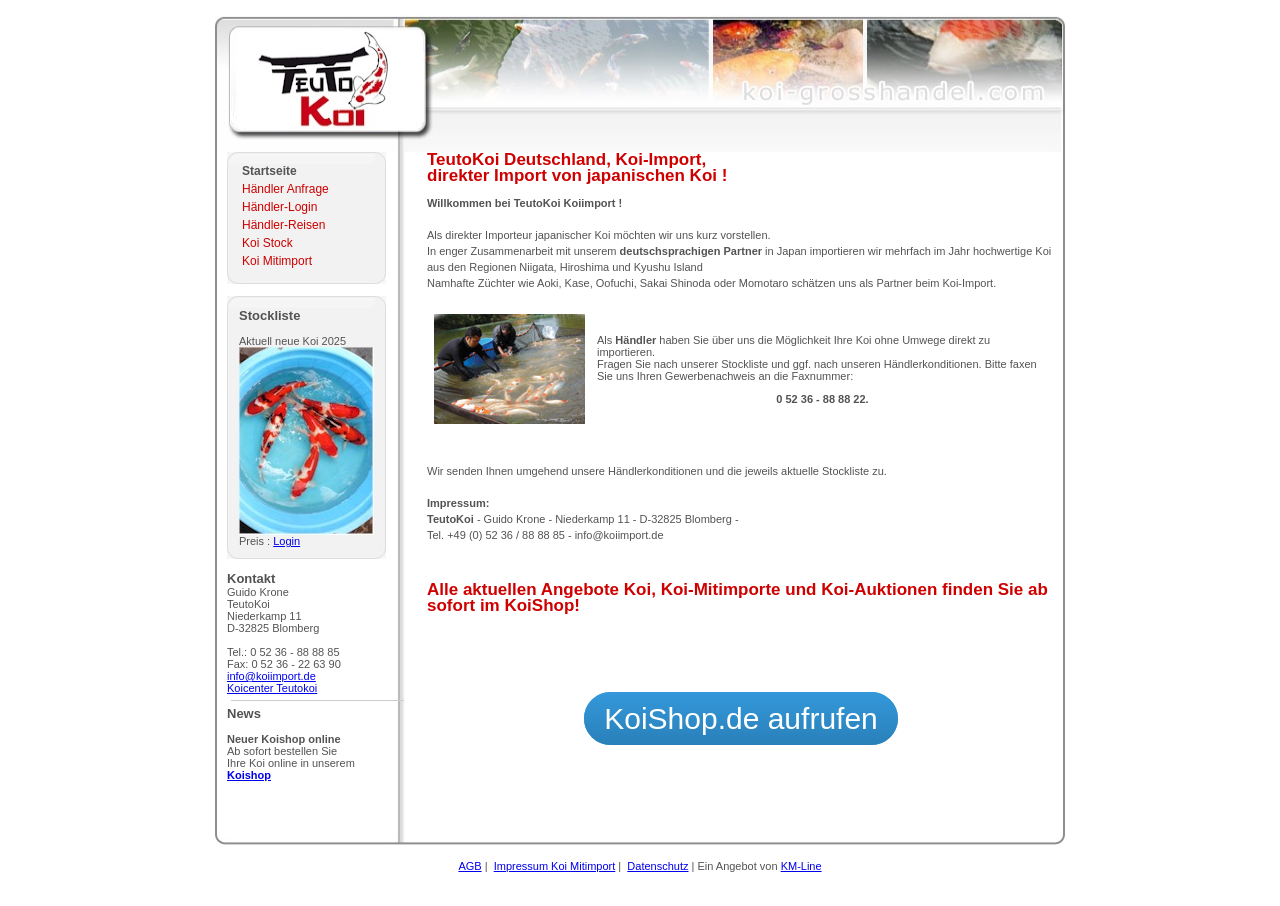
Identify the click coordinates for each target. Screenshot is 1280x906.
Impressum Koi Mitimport (555, 866)
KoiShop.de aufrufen (741, 718)
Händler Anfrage (285, 189)
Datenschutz (657, 866)
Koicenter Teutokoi (272, 688)
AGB (469, 866)
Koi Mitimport (277, 261)
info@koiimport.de (271, 676)
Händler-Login (279, 207)
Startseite (269, 171)
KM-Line (801, 866)
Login (286, 541)
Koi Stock (267, 243)
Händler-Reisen (283, 225)
